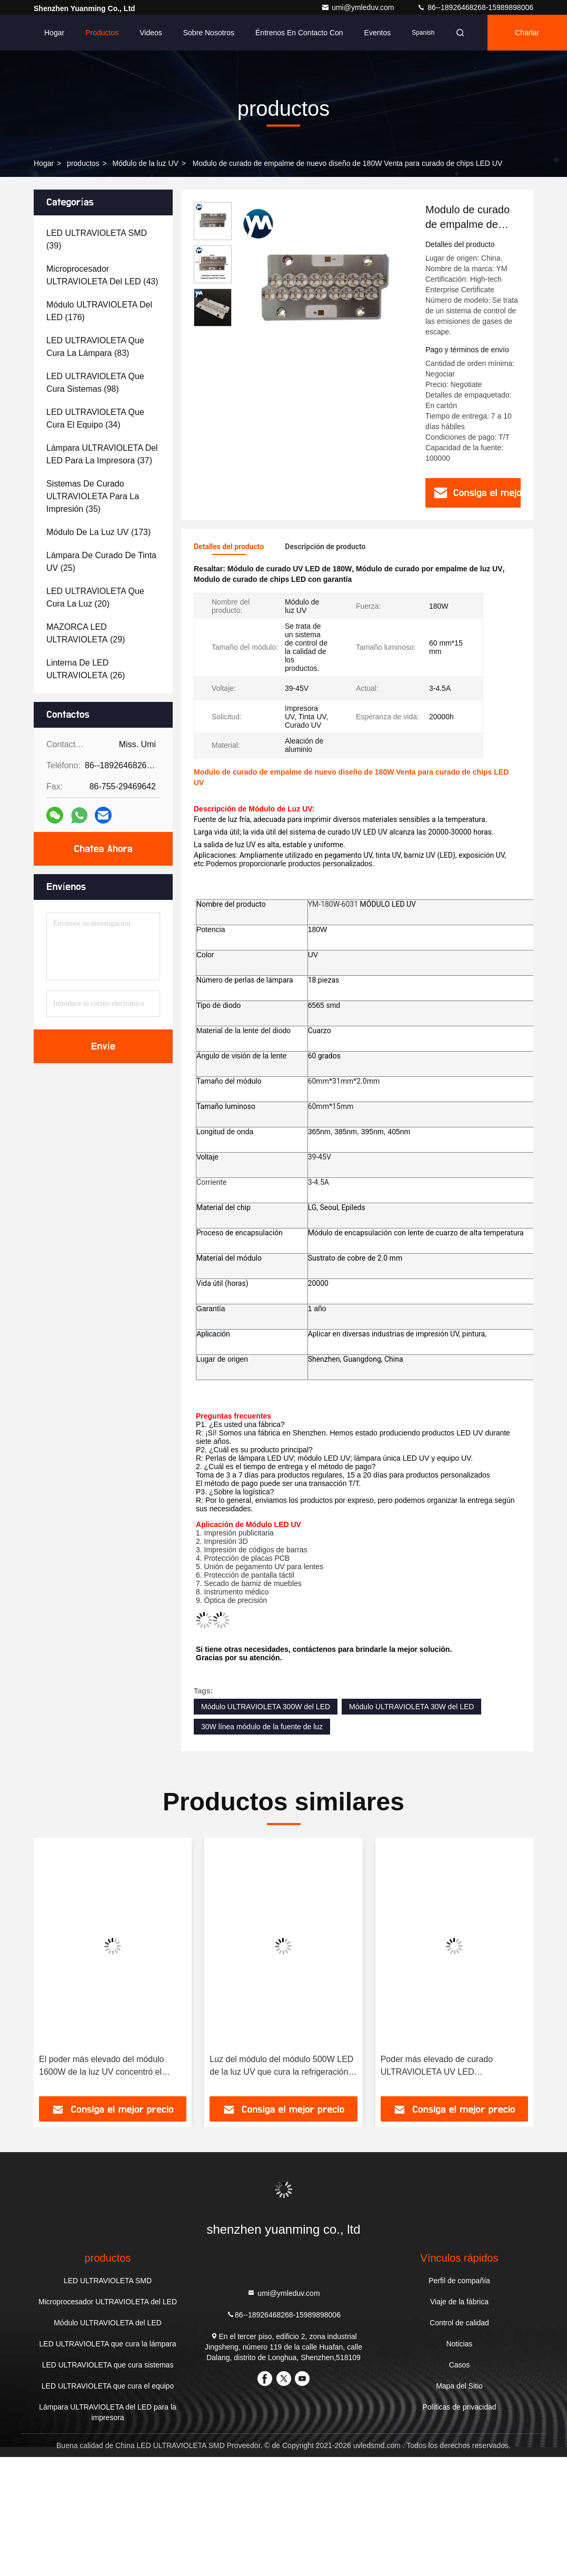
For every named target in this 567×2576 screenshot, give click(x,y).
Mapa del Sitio (459, 2386)
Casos (459, 2365)
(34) (95, 418)
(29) (85, 633)
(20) (95, 597)
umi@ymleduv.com (358, 7)
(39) (96, 239)
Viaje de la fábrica (459, 2301)
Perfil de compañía (459, 2280)
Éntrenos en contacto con (299, 32)
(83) (95, 347)
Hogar (54, 32)
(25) (101, 561)
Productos (101, 32)
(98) (95, 382)
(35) (92, 496)
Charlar (527, 32)
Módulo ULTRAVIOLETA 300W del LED (265, 1706)
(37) (102, 454)
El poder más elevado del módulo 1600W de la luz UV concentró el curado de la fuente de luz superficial (107, 2066)
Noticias (459, 2344)
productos (83, 163)
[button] (56, 1970)
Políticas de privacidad (459, 2407)
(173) (98, 532)
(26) (85, 669)
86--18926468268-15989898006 (475, 7)
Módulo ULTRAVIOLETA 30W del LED (411, 1706)
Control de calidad (459, 2323)
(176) (99, 311)
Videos (151, 32)
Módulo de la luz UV (145, 163)
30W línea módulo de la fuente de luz (262, 1726)
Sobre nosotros (208, 32)
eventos (377, 32)
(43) (102, 275)
